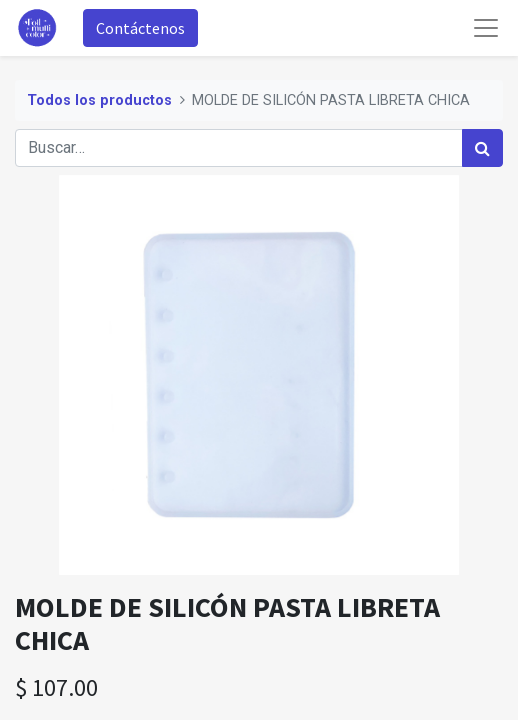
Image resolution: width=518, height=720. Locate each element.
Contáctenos (140, 28)
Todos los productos (99, 100)
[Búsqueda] (482, 148)
